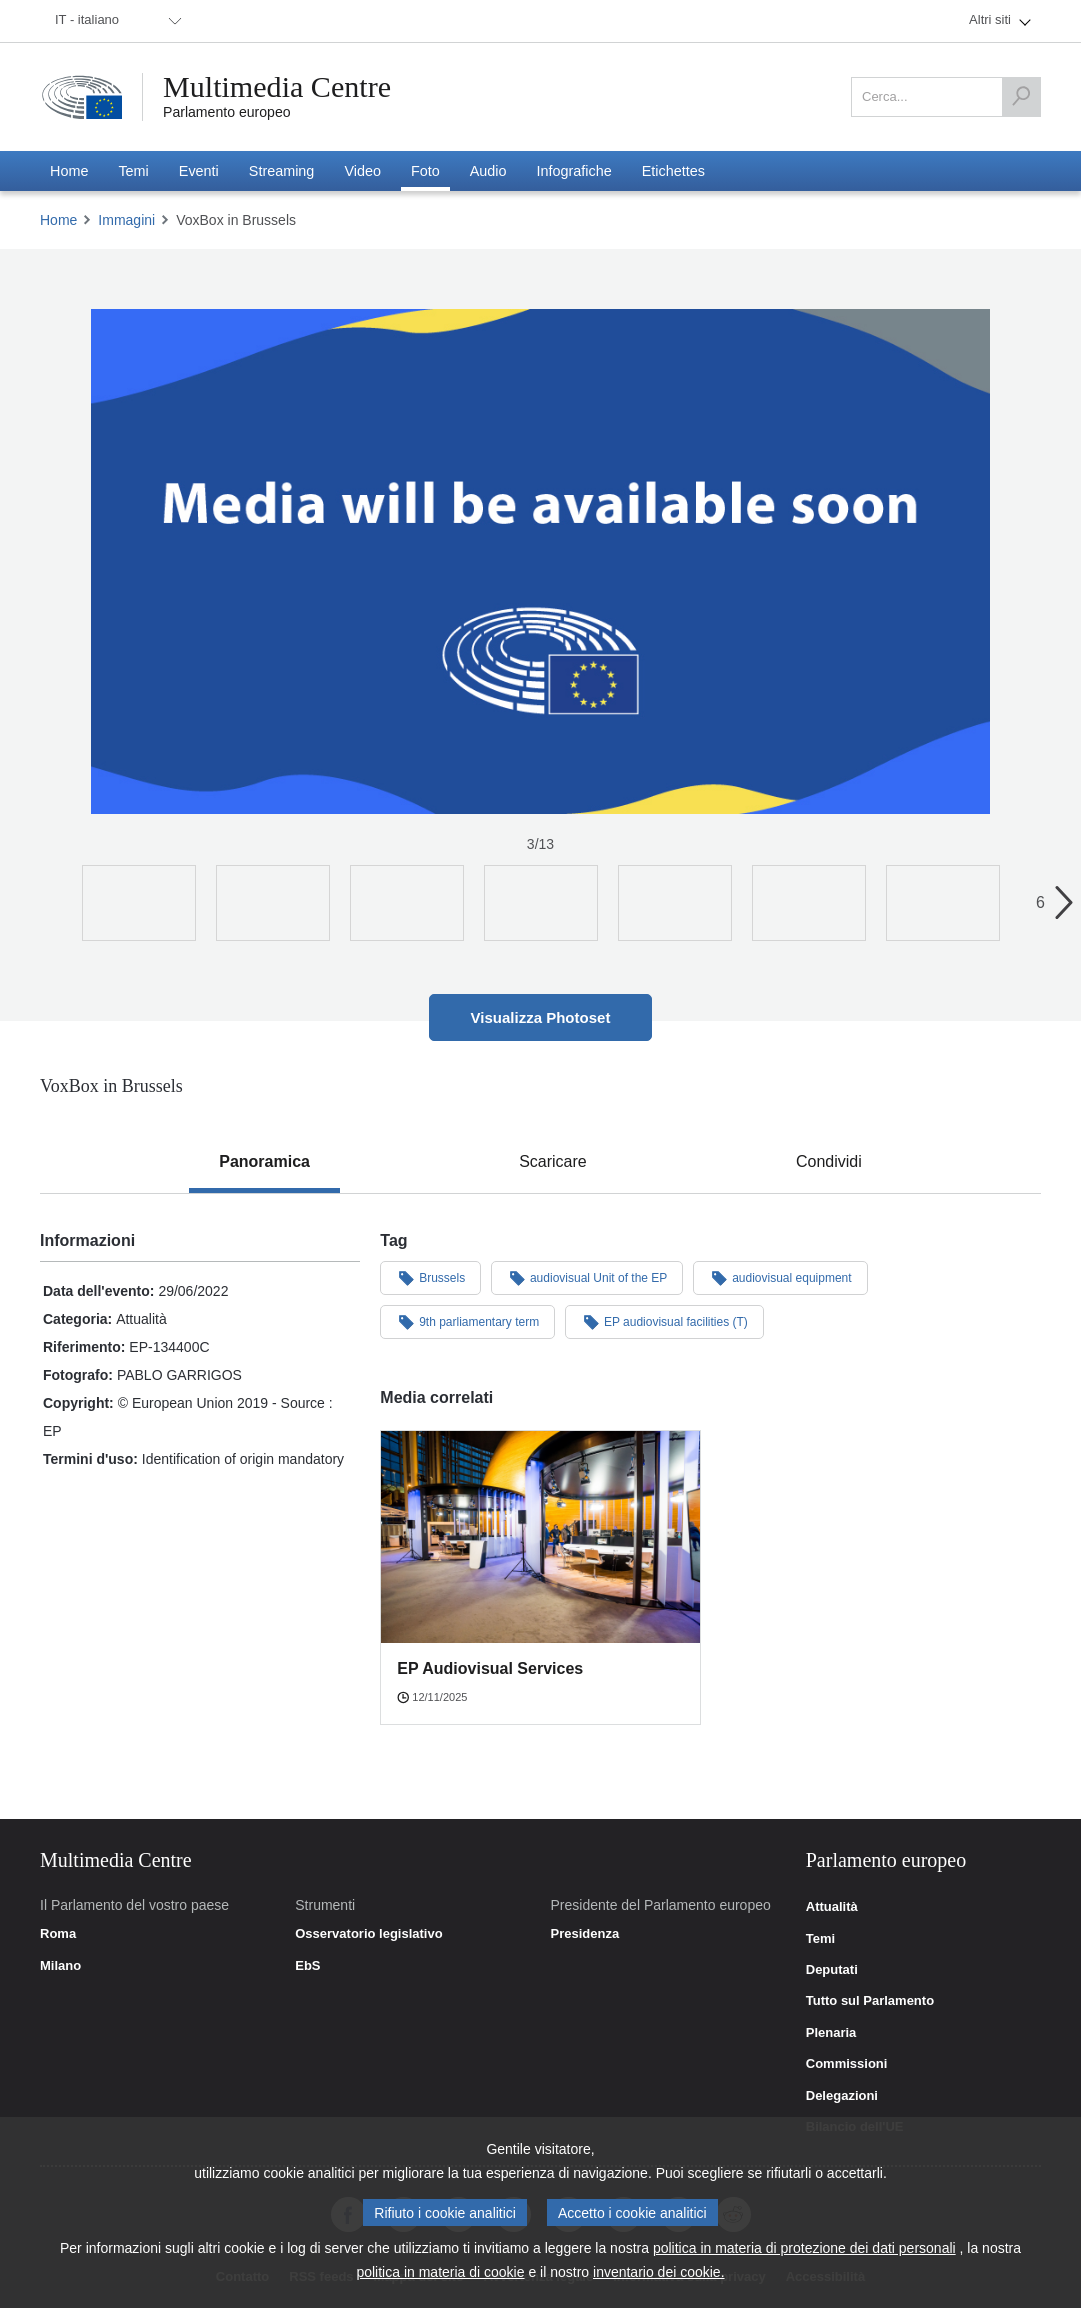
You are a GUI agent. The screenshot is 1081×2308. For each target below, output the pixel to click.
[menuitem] (115, 21)
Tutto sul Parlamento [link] (870, 2001)
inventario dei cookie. (659, 2272)
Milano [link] (60, 1966)
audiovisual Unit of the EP (587, 1277)
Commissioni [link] (847, 2064)
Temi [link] (820, 1939)
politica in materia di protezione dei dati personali (804, 2248)
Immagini (126, 220)
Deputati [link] (832, 1970)
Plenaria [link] (831, 2033)
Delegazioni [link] (842, 2096)
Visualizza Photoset (541, 1017)
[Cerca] (1021, 97)
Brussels (430, 1277)
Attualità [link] (832, 1907)
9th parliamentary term (467, 1321)
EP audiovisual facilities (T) (664, 1321)
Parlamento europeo (227, 112)
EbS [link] (307, 1966)
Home (58, 220)
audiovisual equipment (780, 1277)
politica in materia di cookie (440, 2272)
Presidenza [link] (585, 1934)
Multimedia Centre (277, 87)
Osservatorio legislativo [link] (368, 1934)
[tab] (264, 1162)
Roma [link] (58, 1934)
